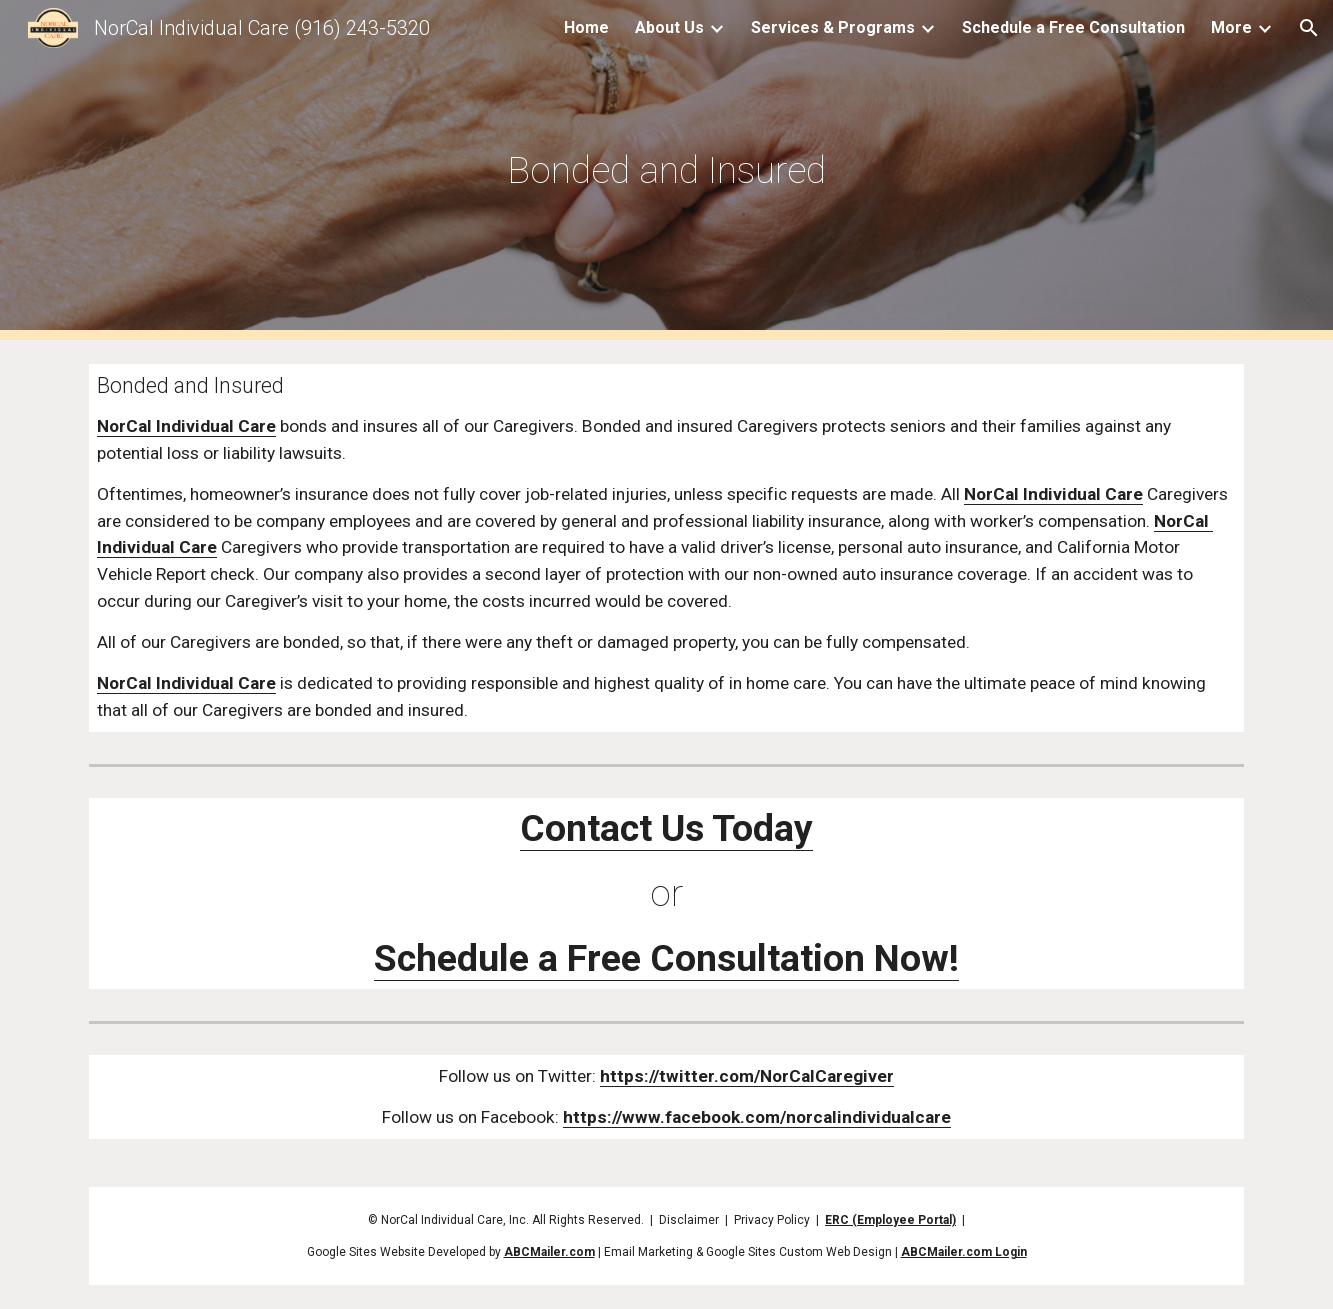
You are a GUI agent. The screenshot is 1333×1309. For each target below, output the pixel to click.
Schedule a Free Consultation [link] (1073, 27)
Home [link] (586, 27)
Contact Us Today (666, 828)
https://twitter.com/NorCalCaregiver (747, 1076)
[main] (666, 170)
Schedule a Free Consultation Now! (666, 958)
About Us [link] (669, 27)
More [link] (1231, 27)
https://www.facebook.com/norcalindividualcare (757, 1117)
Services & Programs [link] (833, 27)
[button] (1309, 28)
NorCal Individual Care (186, 426)
